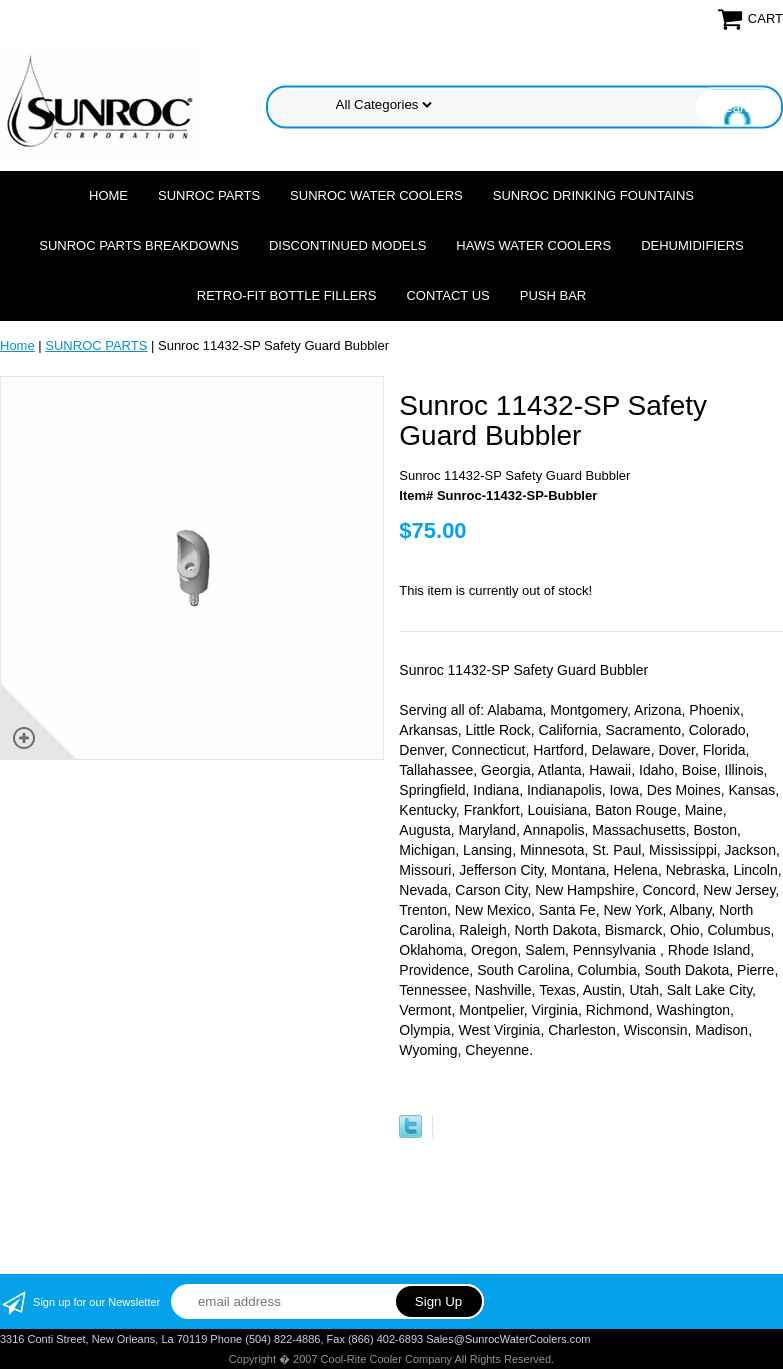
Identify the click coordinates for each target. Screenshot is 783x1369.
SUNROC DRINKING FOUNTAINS (593, 195)
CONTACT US (447, 295)
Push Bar (553, 295)
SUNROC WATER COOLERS (376, 195)
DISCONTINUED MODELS (347, 245)
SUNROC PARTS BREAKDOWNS (139, 245)
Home (108, 195)
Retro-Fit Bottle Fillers (287, 295)
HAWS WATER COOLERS (533, 245)
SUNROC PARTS (209, 195)
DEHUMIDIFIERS (692, 245)
